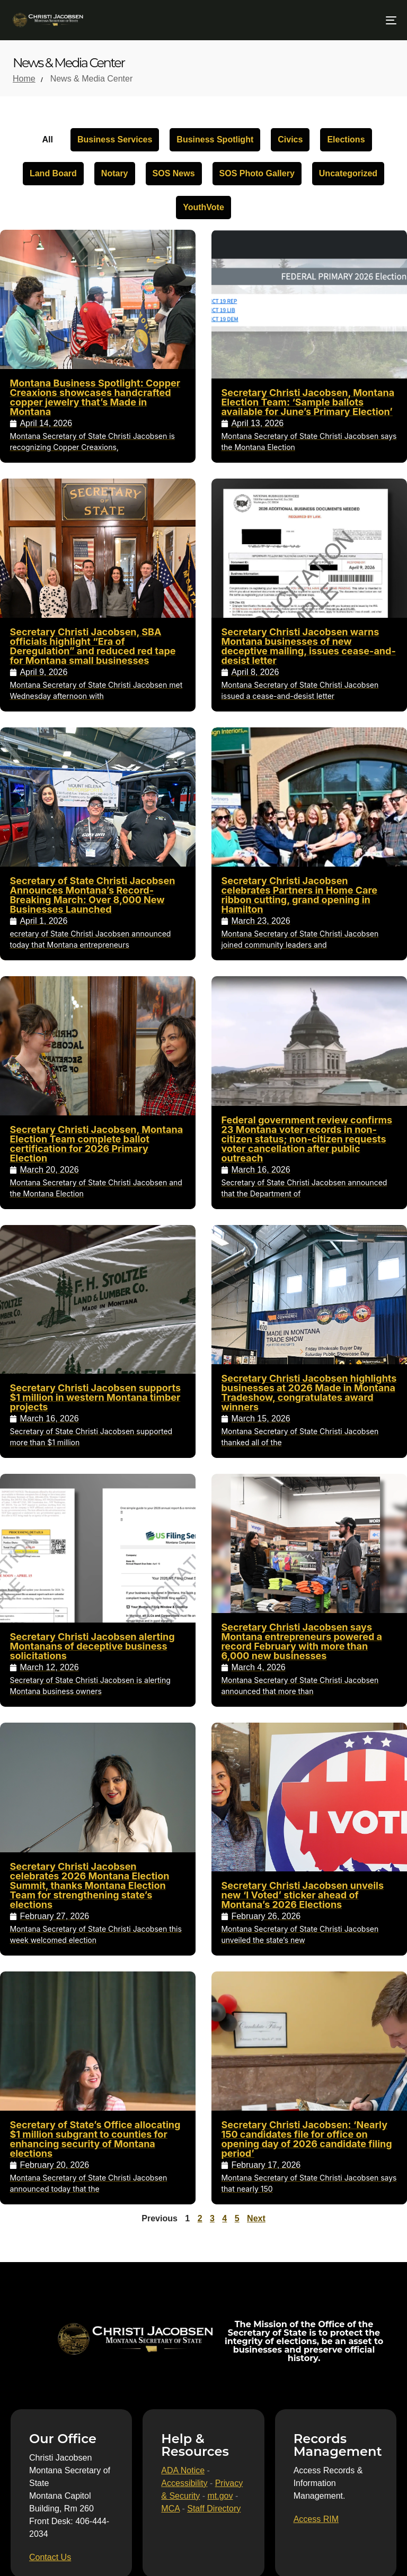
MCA (170, 2508)
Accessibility (184, 2483)
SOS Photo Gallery (257, 173)
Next (256, 2218)
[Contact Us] (50, 2557)
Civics (290, 139)
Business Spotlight (214, 139)
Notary (114, 173)
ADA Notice (183, 2470)
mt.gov (220, 2495)
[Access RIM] (316, 2519)
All (47, 139)
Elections (346, 139)
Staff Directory (214, 2508)
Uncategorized (348, 173)
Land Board (53, 173)
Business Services (114, 139)
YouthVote (203, 207)
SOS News (174, 173)
